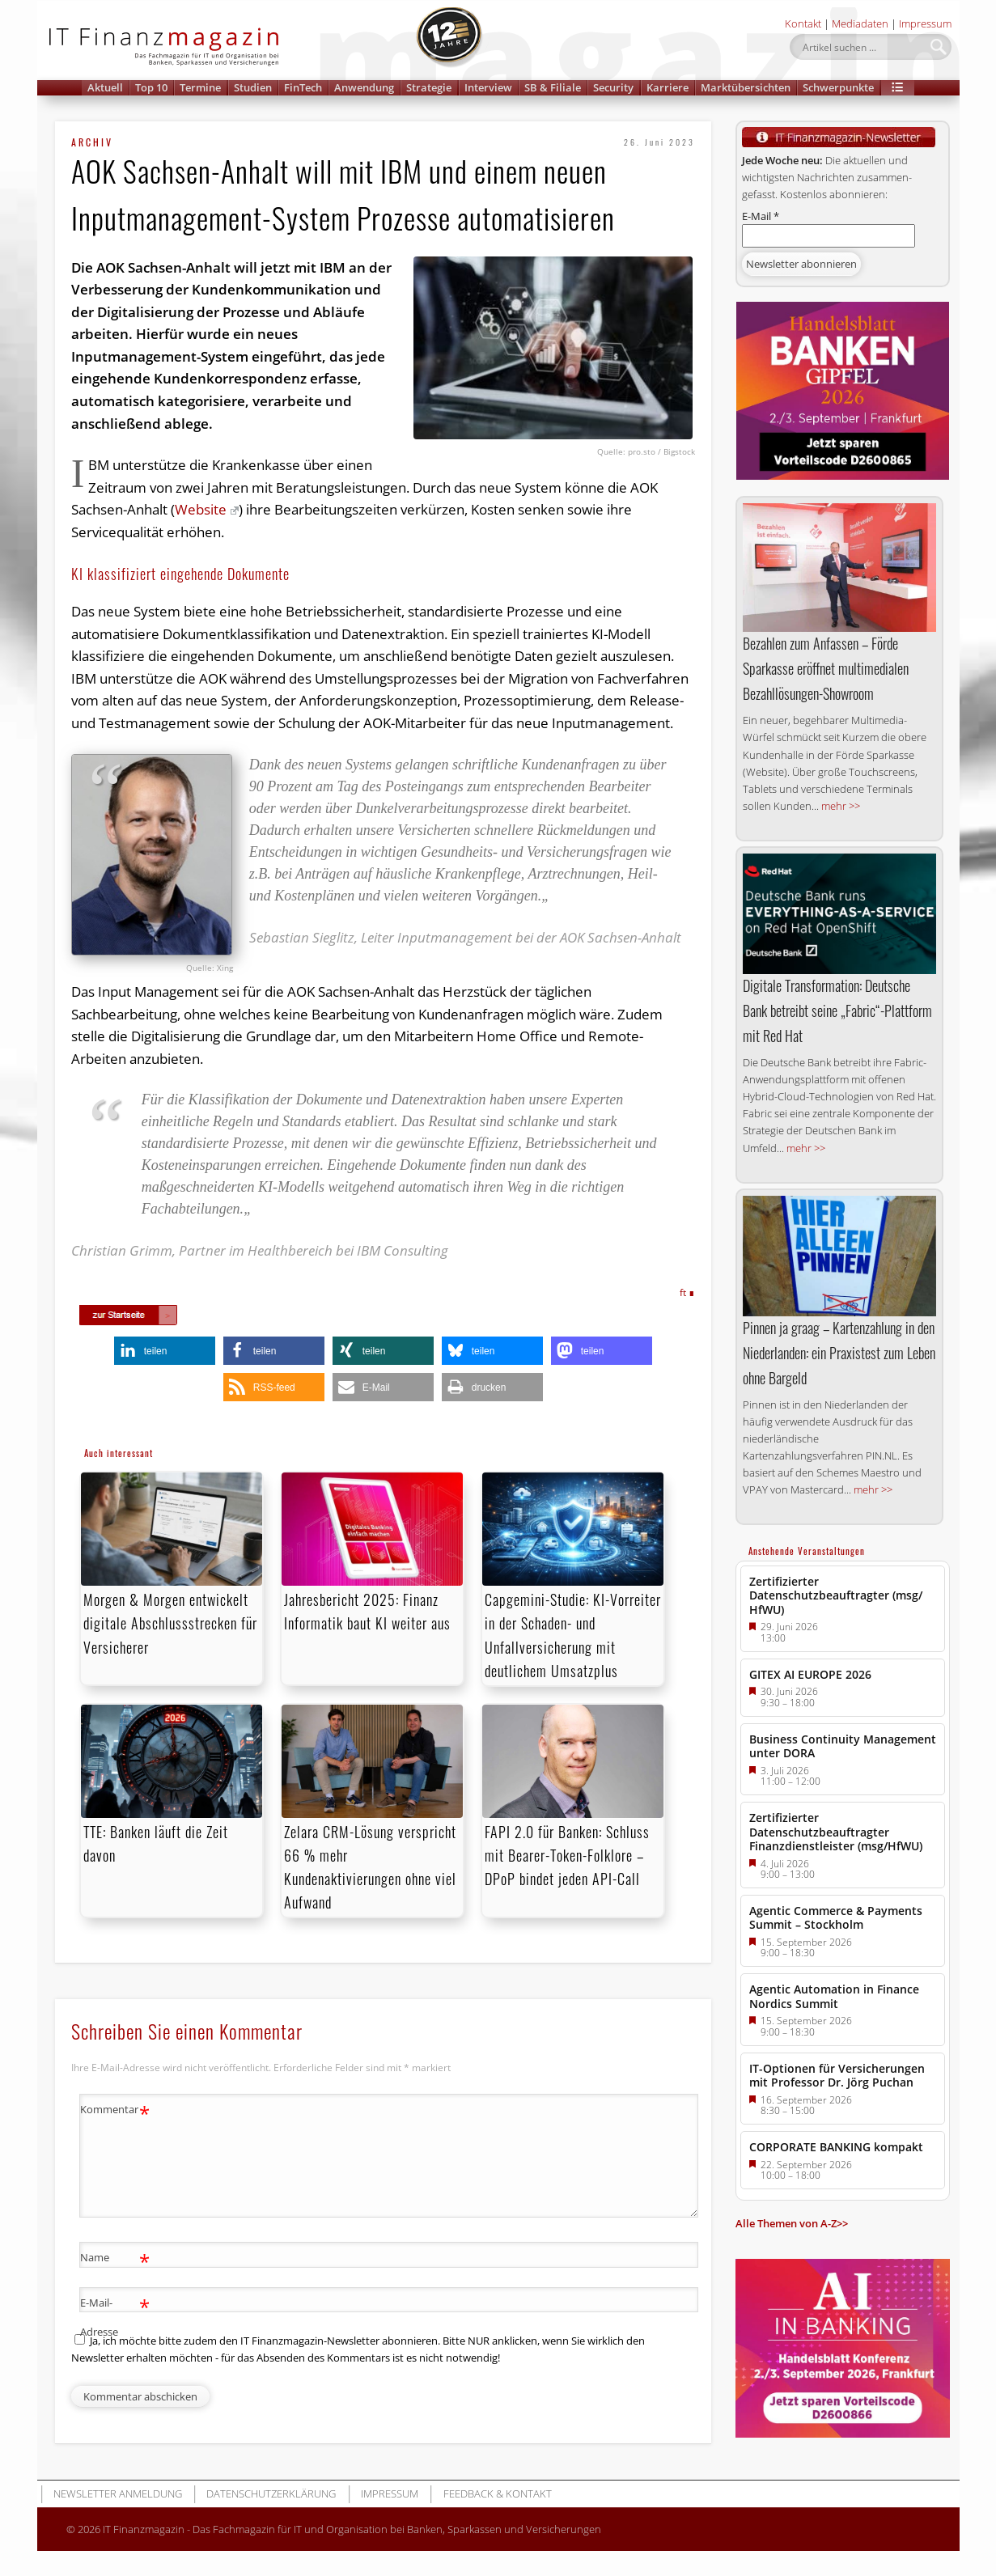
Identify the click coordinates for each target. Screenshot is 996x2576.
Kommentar (115, 2109)
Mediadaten (860, 23)
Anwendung (364, 87)
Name (115, 2257)
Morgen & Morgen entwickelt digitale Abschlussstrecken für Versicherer (170, 1623)
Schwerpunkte (838, 87)
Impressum (925, 23)
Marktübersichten (745, 87)
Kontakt (803, 23)
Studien (253, 87)
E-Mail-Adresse (115, 2314)
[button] (898, 87)
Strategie (428, 87)
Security (613, 87)
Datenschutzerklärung (271, 2493)
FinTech (303, 87)
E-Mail (760, 216)
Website (207, 509)
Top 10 (151, 87)
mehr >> (840, 806)
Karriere (667, 87)
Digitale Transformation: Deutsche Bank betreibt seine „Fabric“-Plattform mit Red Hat (837, 1010)
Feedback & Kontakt (497, 2493)
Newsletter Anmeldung (117, 2493)
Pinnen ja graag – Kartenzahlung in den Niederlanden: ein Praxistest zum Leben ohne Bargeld (839, 1352)
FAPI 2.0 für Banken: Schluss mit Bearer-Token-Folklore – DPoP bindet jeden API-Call (567, 1855)
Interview (488, 87)
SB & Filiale (552, 87)
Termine (200, 87)
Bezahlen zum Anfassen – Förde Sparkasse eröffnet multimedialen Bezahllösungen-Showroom (826, 668)
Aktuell (105, 87)
